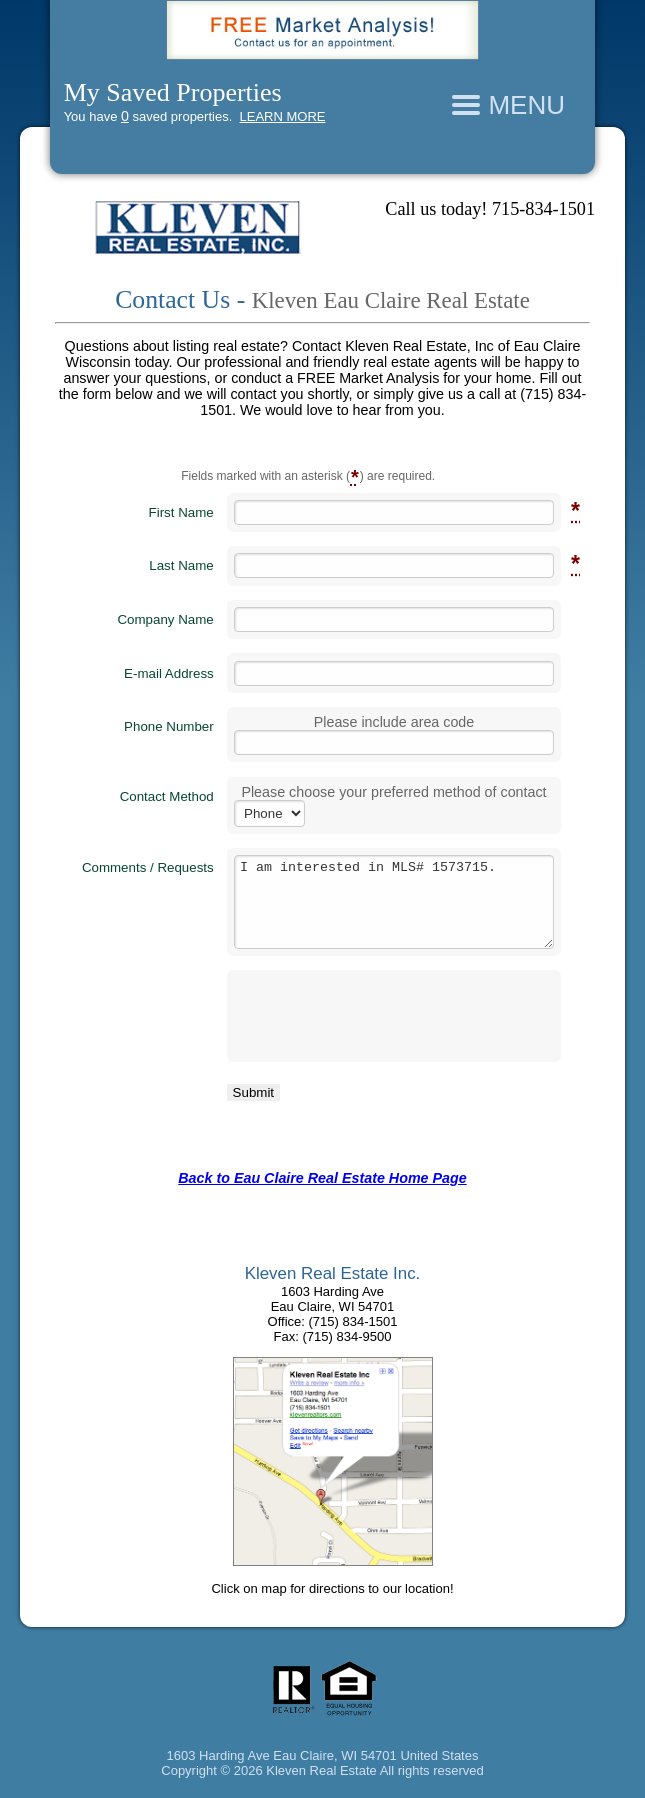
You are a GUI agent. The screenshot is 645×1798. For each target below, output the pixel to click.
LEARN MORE (283, 116)
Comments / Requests (148, 867)
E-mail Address (169, 673)
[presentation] (352, 1016)
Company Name (165, 619)
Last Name (181, 565)
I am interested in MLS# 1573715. (394, 901)
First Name (181, 512)
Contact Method (167, 796)
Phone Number (169, 726)
